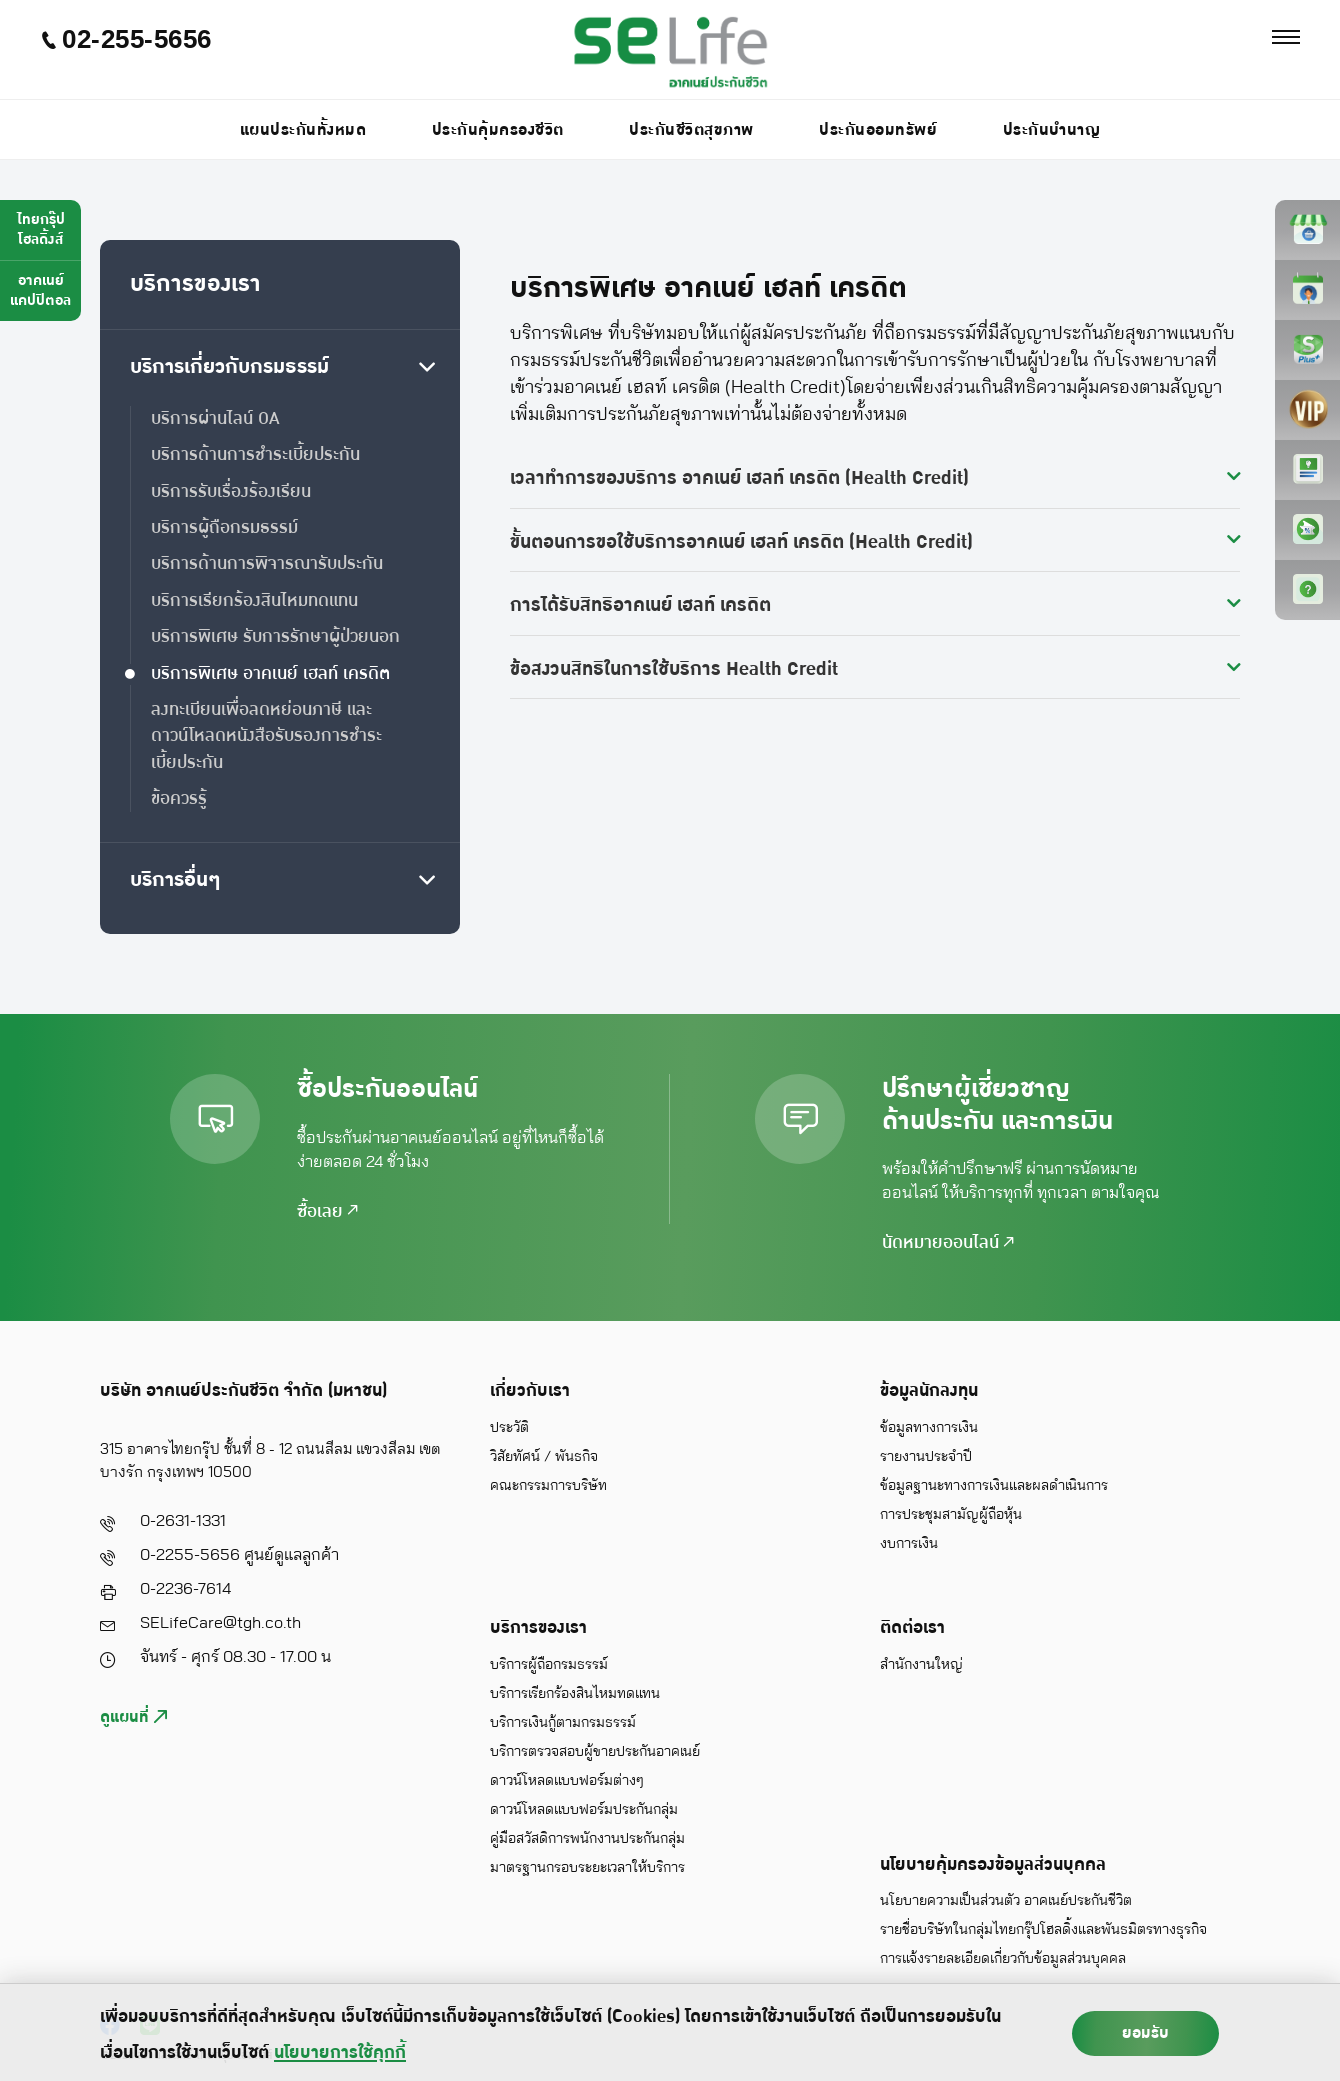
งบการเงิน (909, 1544)
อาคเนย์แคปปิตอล (40, 290)
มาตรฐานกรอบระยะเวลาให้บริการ (587, 1868)
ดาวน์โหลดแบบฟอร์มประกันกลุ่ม (584, 1810)
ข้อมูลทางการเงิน (929, 1428)
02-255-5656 (126, 39)
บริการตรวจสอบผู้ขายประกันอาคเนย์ (595, 1752)
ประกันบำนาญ (1052, 130)
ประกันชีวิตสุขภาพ (691, 130)
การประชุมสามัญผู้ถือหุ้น (951, 1515)
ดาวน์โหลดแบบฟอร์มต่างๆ (567, 1781)
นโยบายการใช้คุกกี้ (340, 2053)
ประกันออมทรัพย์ (878, 130)
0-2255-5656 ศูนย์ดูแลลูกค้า (239, 1555)
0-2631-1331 (183, 1521)
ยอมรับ (1145, 2033)
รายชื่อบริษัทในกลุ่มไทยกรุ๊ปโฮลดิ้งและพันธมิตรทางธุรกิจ (1043, 1930)
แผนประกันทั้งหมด (303, 130)
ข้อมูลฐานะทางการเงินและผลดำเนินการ (994, 1486)
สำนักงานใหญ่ (921, 1665)
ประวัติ (509, 1428)
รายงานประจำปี (926, 1457)
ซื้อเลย (327, 1212)
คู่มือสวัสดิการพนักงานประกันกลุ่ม (587, 1839)
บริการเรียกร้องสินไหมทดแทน (575, 1694)
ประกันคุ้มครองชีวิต (498, 130)
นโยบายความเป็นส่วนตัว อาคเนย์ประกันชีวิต (1006, 1901)
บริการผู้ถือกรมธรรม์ (549, 1665)
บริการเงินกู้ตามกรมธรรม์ (563, 1723)
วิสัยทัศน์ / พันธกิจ (544, 1457)
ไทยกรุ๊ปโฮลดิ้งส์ (41, 229)
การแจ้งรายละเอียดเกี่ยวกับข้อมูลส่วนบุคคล (1003, 1959)
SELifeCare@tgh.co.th (220, 1623)
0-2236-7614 (185, 1589)
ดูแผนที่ (133, 1717)
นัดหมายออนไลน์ (948, 1243)
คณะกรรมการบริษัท (548, 1486)
